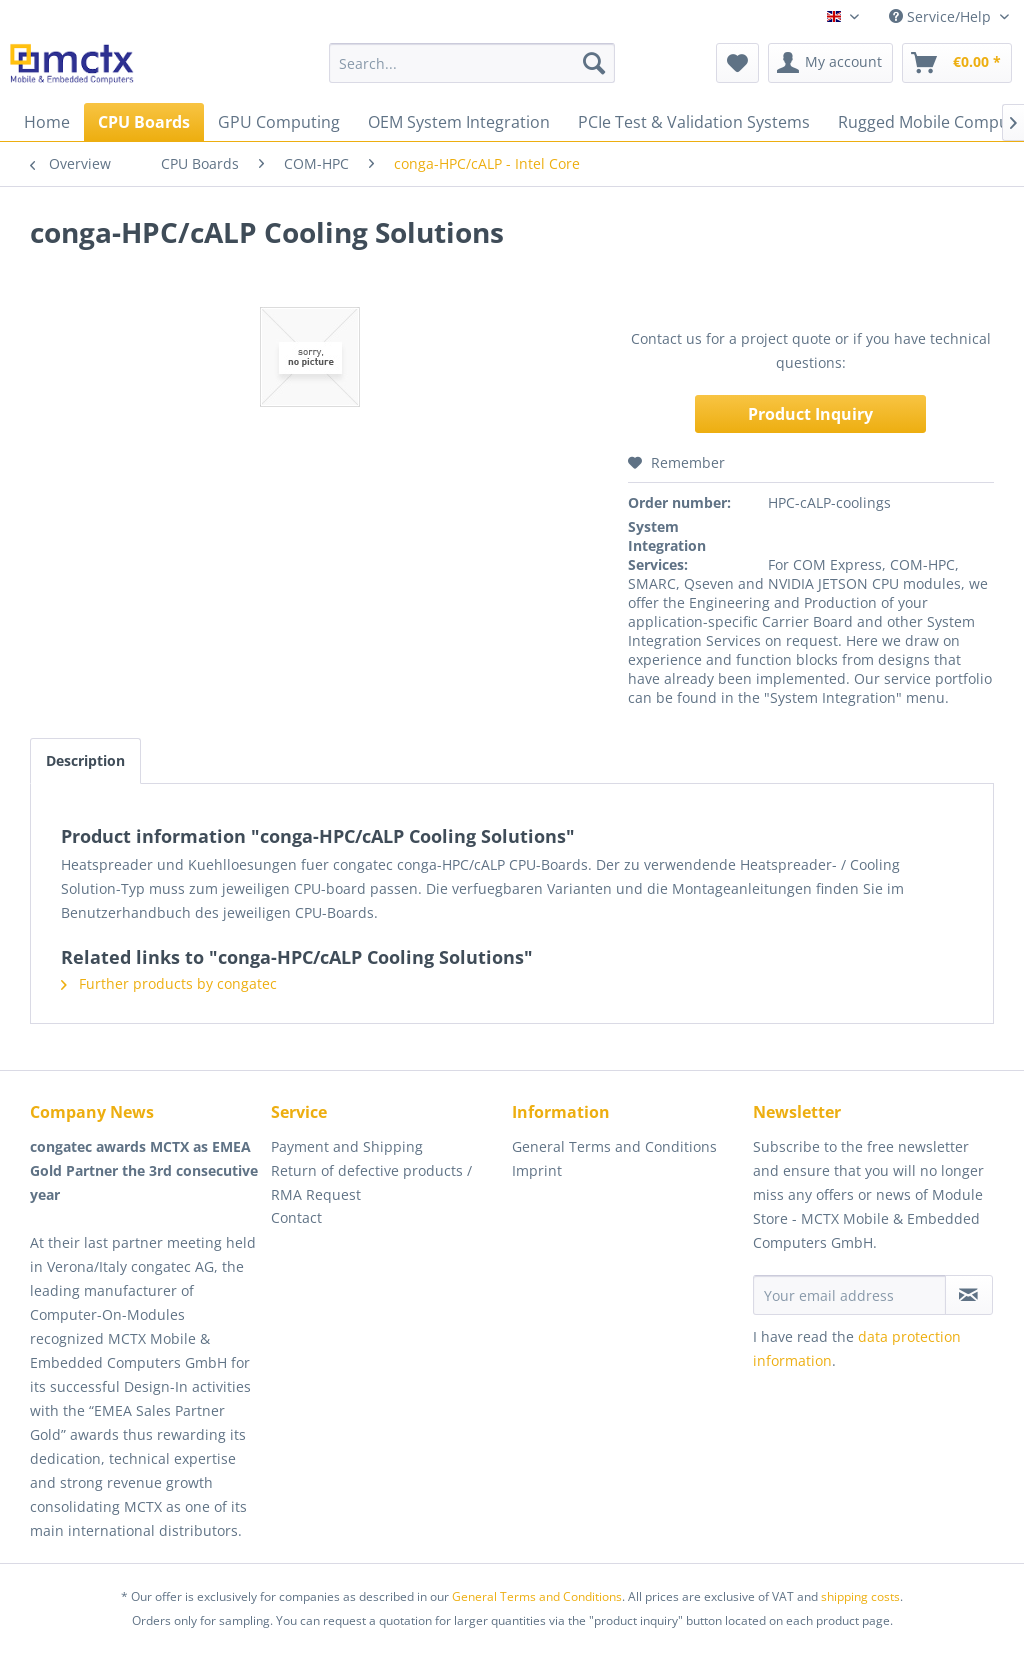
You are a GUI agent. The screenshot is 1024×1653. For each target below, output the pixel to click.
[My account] (830, 63)
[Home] (47, 122)
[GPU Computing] (279, 122)
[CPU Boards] (144, 122)
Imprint (537, 1170)
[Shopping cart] (957, 63)
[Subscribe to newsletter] (969, 1295)
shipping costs (860, 1596)
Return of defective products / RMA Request (371, 1182)
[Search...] (472, 63)
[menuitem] (472, 63)
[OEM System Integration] (459, 122)
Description (85, 760)
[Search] (594, 63)
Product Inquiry (810, 414)
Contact (296, 1217)
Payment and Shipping (347, 1146)
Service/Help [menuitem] (942, 16)
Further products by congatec (169, 983)
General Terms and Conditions (614, 1146)
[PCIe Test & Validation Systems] (694, 122)
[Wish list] (737, 63)
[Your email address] (849, 1295)
